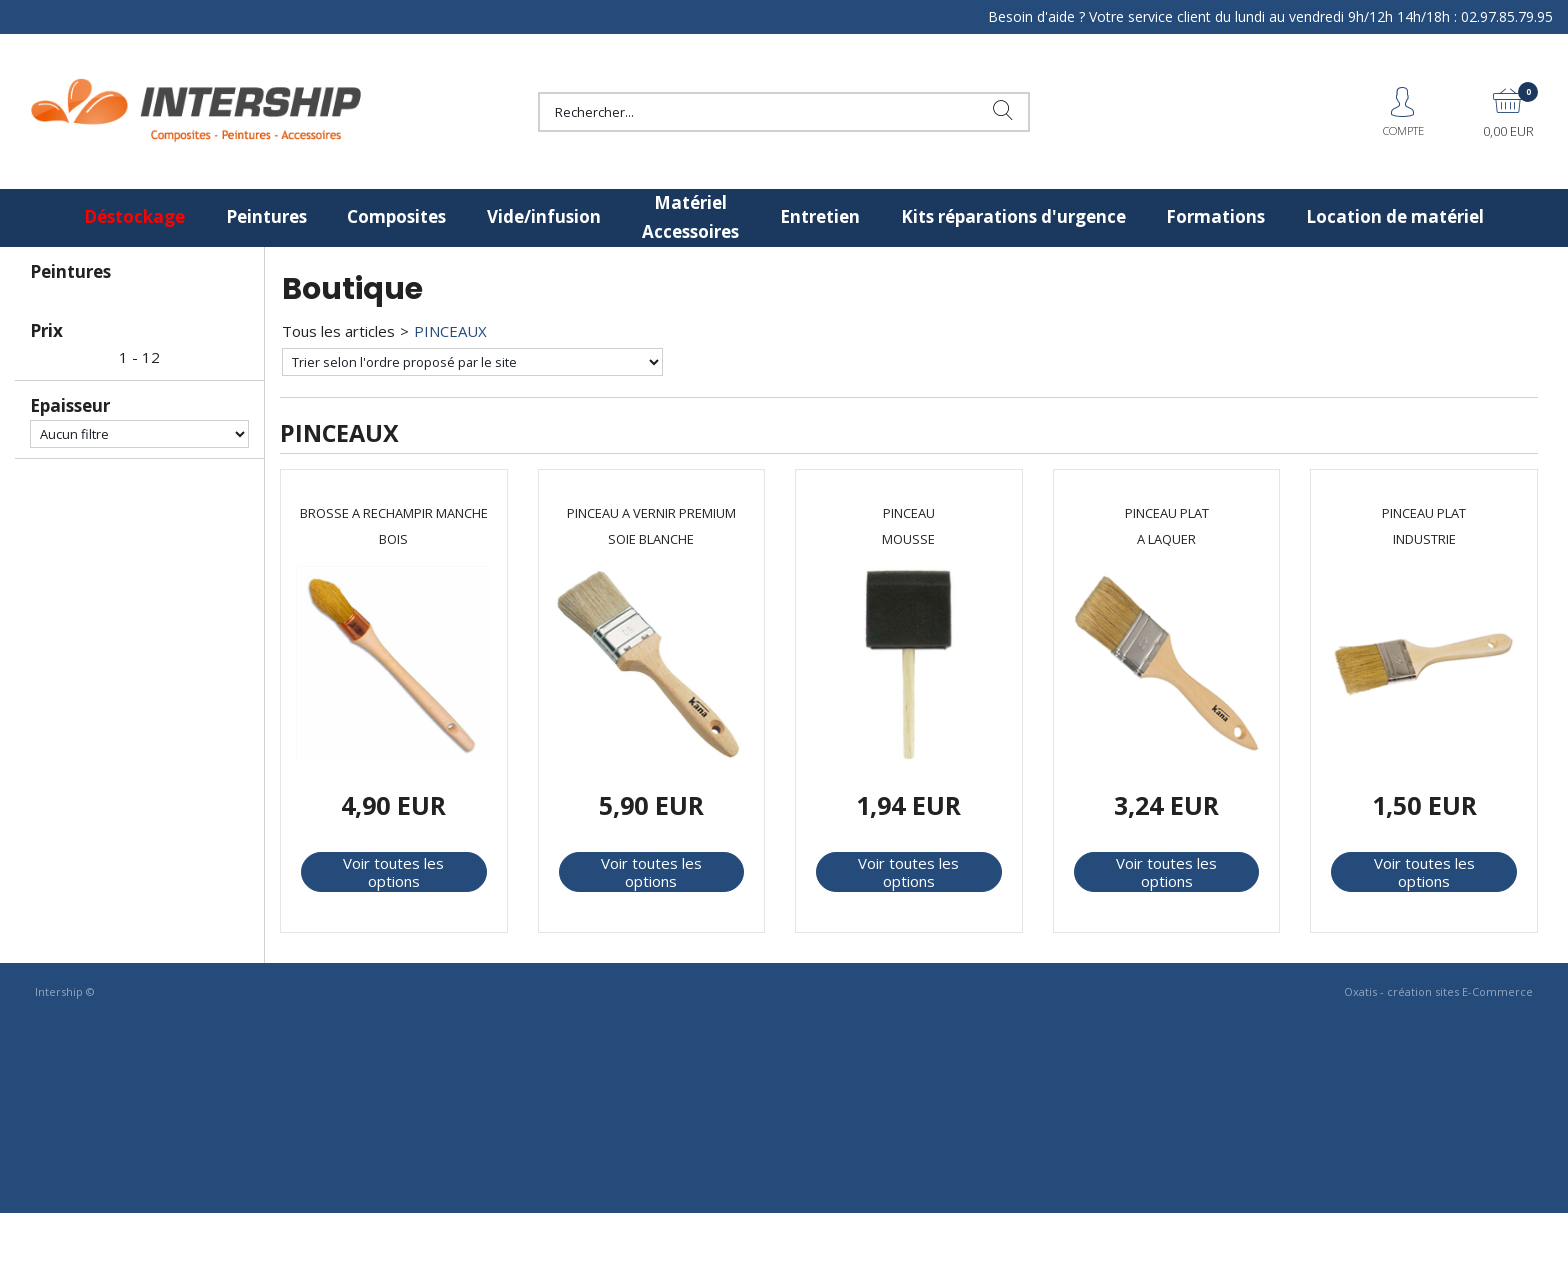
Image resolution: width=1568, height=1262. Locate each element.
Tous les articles (338, 331)
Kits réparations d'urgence (1013, 216)
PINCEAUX (450, 331)
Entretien (820, 216)
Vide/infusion (544, 216)
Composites (396, 216)
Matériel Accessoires (690, 217)
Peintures (266, 216)
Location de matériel (1395, 216)
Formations (1215, 216)
